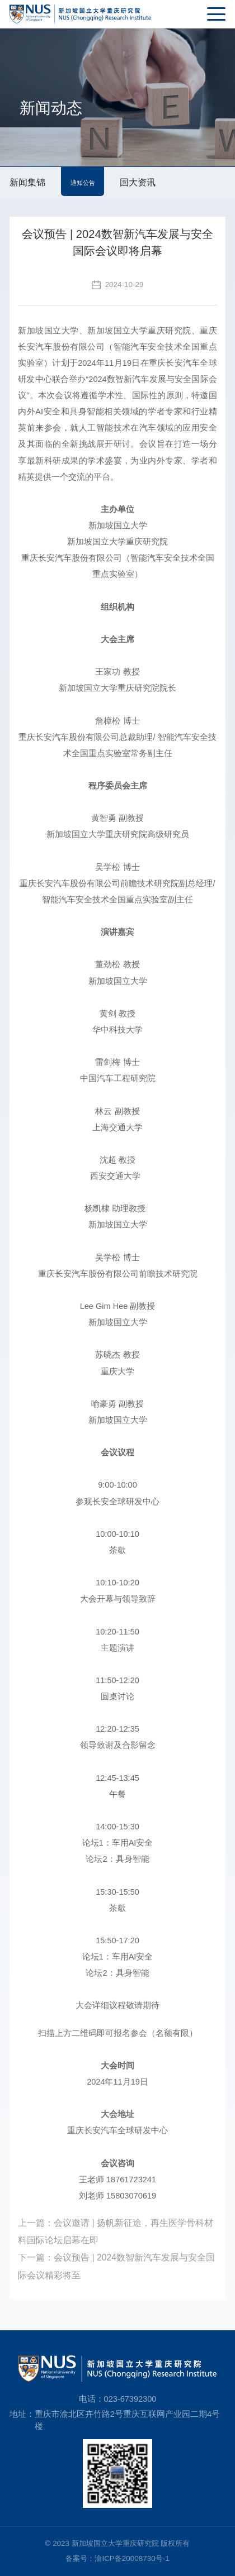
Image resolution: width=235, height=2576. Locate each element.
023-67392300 (130, 2399)
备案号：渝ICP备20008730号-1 (117, 2558)
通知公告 (82, 182)
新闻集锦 (27, 182)
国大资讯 (138, 182)
